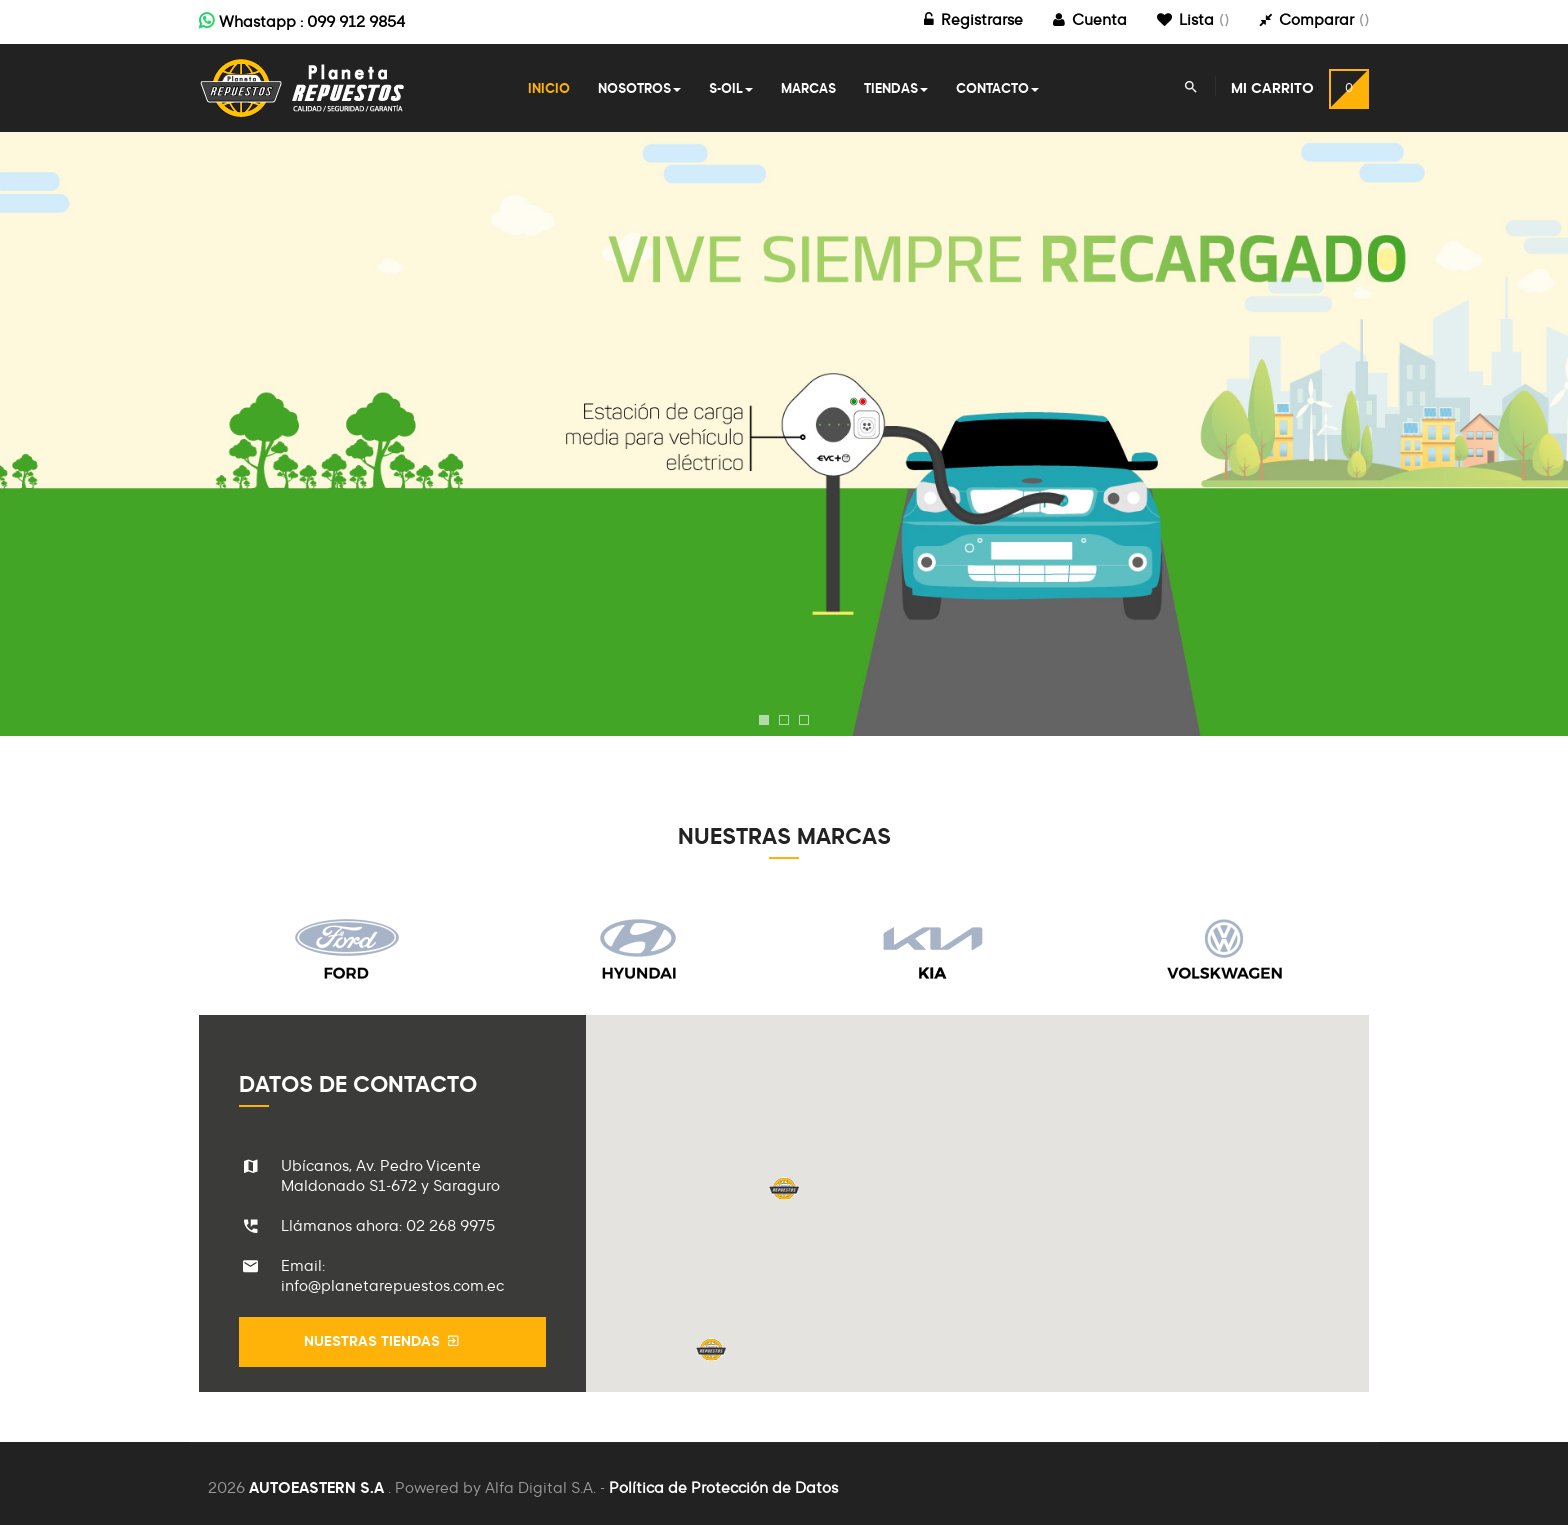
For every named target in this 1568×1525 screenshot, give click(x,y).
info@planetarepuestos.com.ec (392, 1286)
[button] (784, 1189)
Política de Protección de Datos (723, 1488)
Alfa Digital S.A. (540, 1488)
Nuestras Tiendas (383, 1341)
